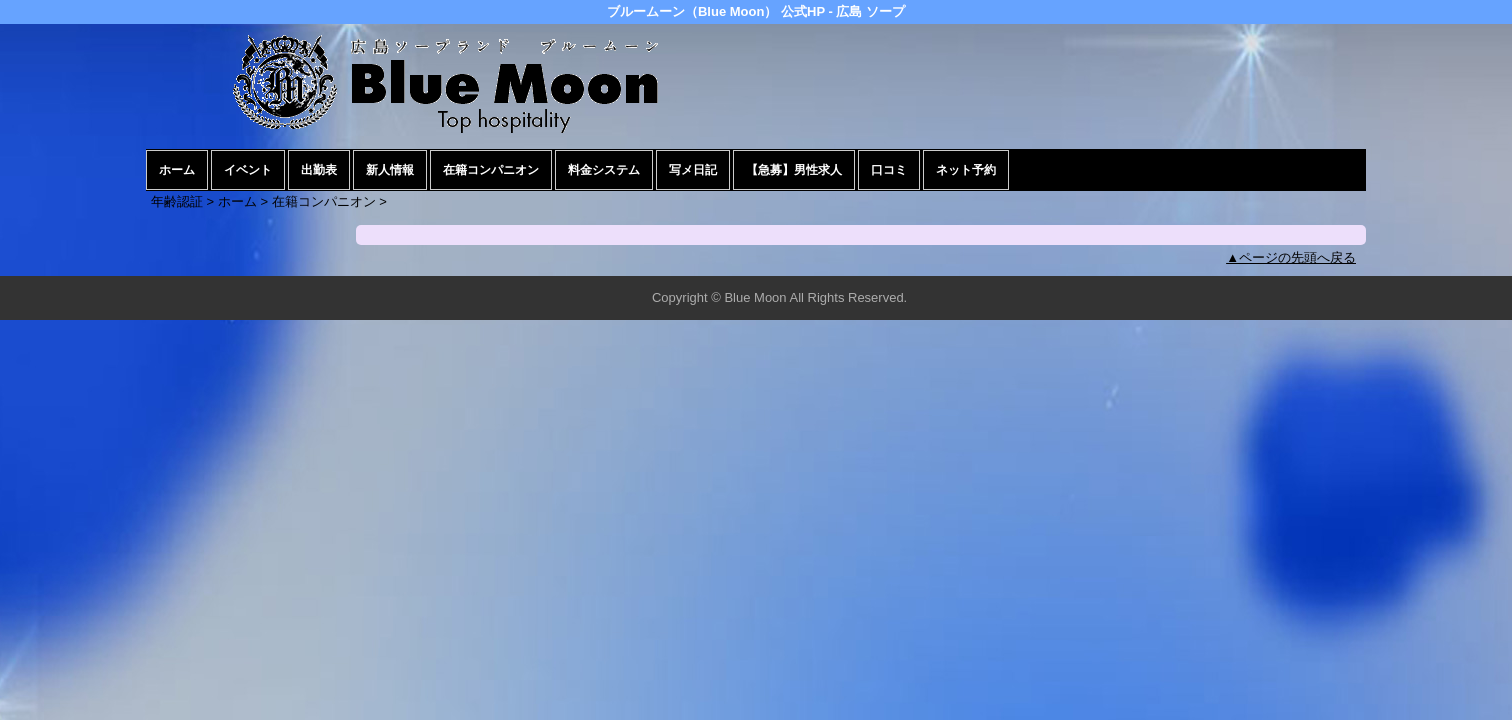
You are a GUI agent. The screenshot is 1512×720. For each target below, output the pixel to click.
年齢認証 (177, 201)
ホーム (177, 170)
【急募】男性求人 (794, 170)
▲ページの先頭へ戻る (1291, 257)
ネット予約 (966, 170)
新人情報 (390, 170)
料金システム (604, 170)
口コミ (889, 170)
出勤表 (319, 170)
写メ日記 (693, 170)
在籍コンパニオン (491, 170)
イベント (248, 170)
